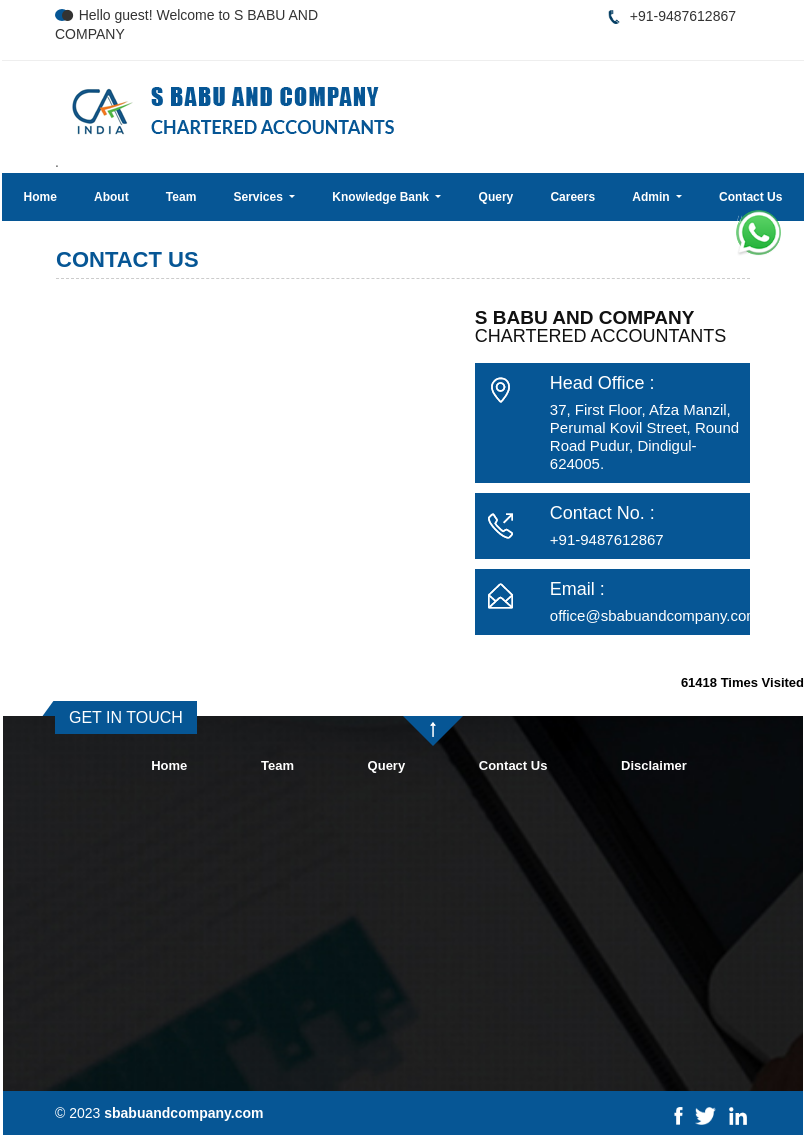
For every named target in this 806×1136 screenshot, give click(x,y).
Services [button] (259, 197)
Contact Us (750, 197)
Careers (572, 197)
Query (496, 197)
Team (181, 197)
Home (40, 197)
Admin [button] (652, 197)
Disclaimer (654, 765)
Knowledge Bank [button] (382, 197)
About (111, 197)
